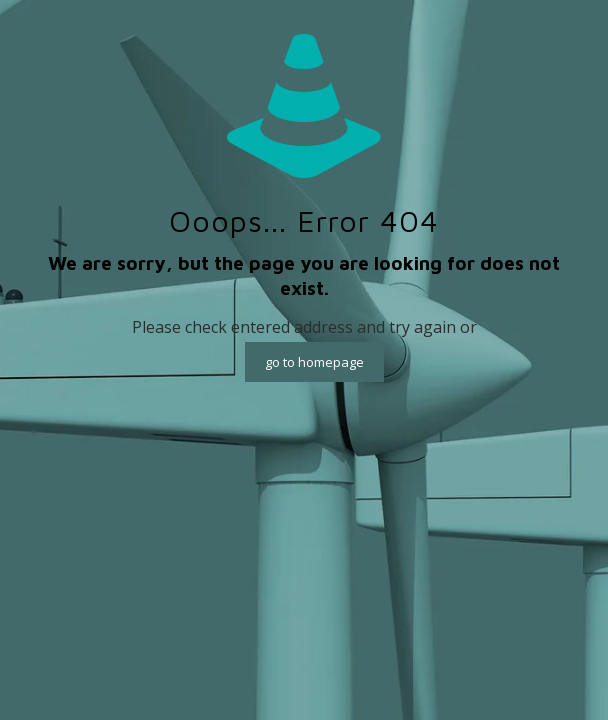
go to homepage (314, 362)
